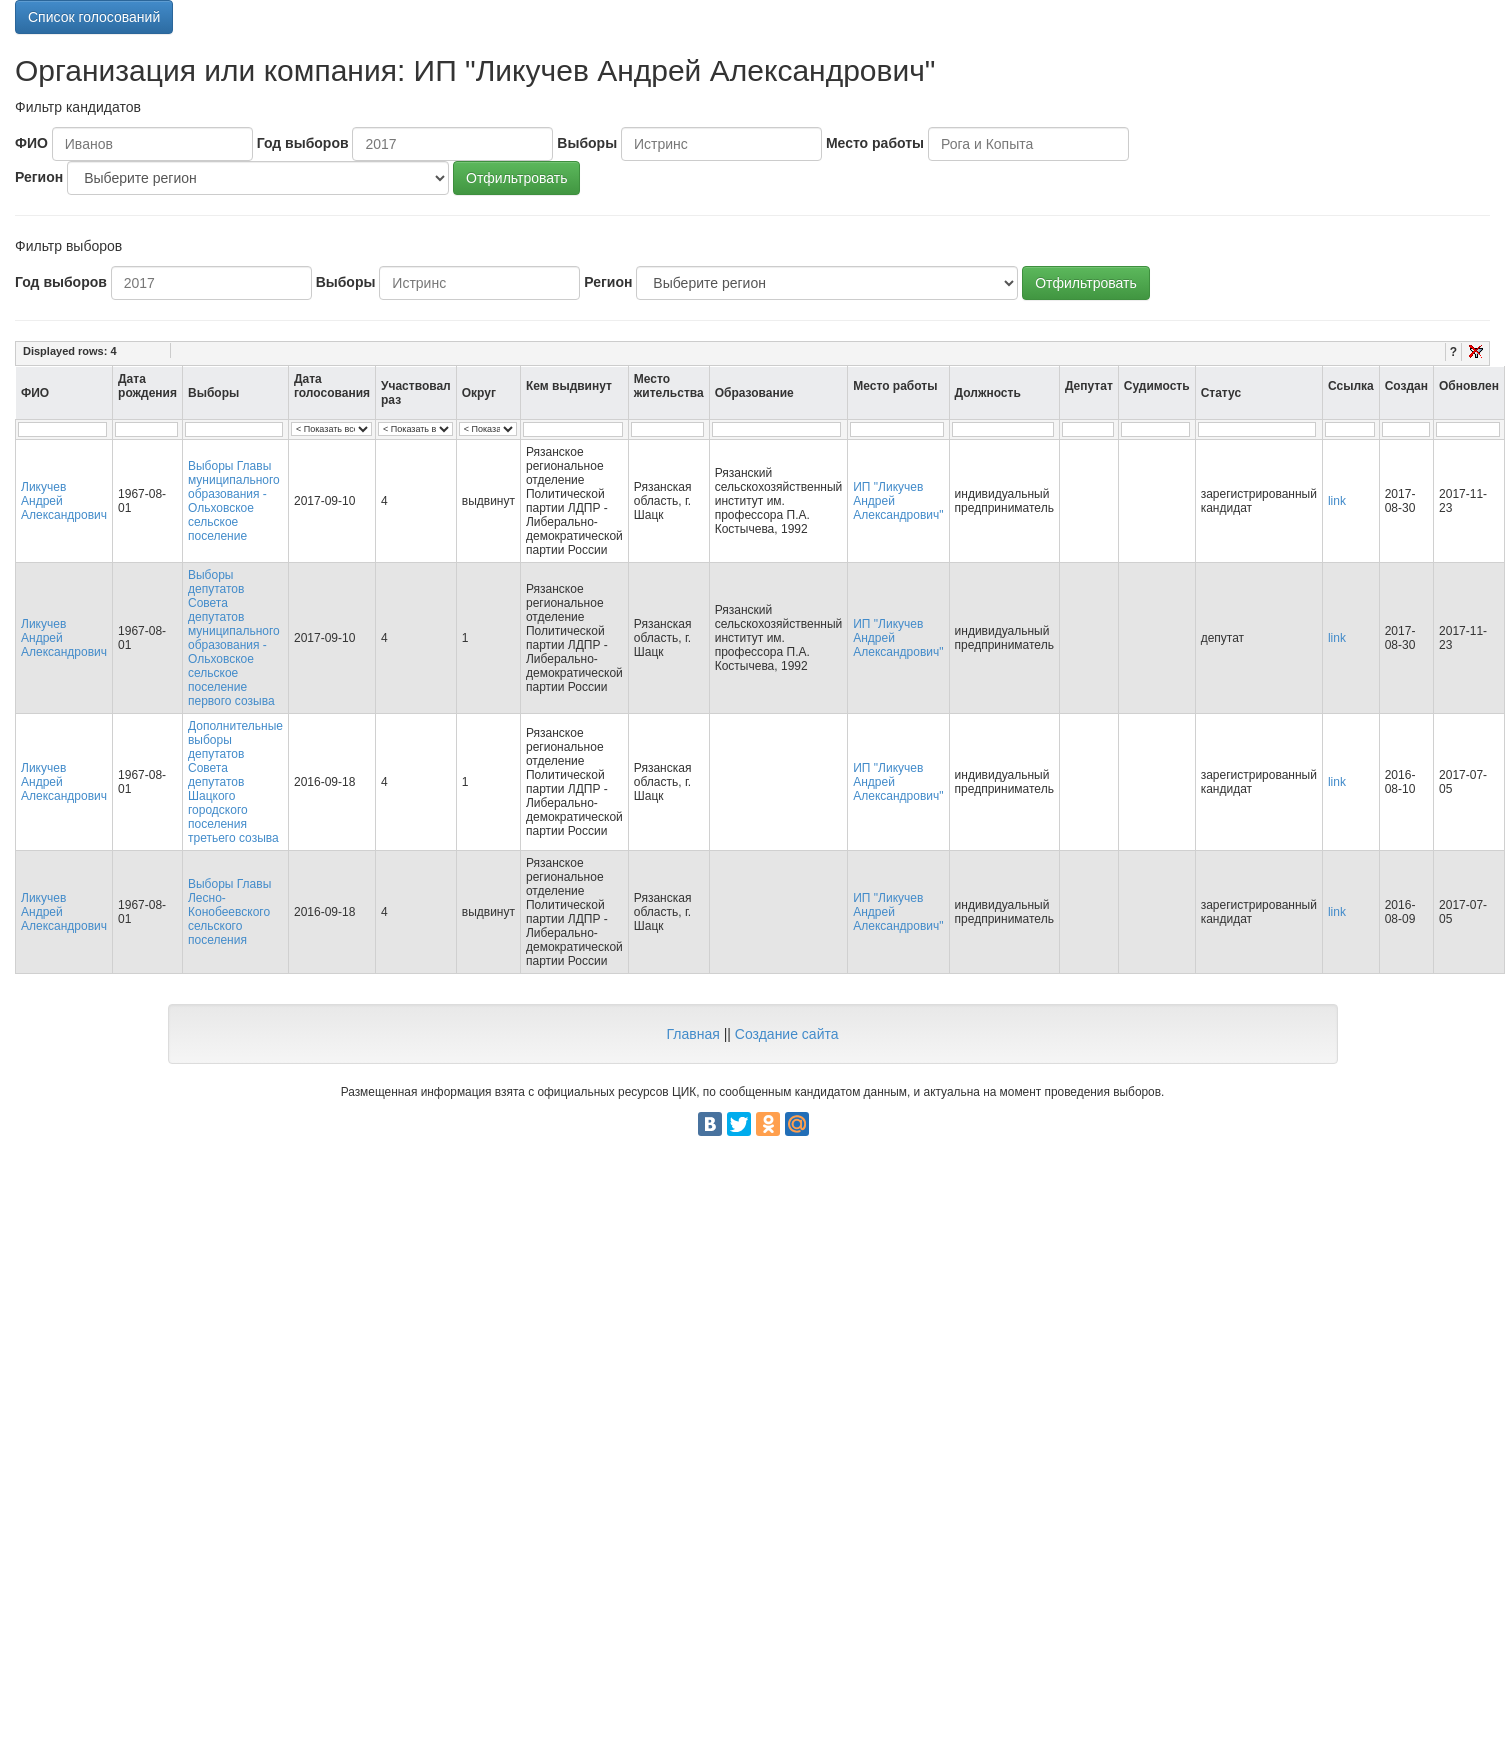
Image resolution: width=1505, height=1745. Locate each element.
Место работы (875, 143)
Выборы (587, 143)
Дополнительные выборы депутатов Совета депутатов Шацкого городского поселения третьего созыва (235, 782)
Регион (39, 177)
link (1337, 501)
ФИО (31, 143)
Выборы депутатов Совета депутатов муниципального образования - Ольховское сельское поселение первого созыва (234, 638)
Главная (692, 1034)
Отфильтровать (516, 178)
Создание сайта (787, 1034)
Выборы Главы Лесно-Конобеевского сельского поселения (229, 912)
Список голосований (94, 17)
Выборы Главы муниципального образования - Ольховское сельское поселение (234, 501)
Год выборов (303, 143)
